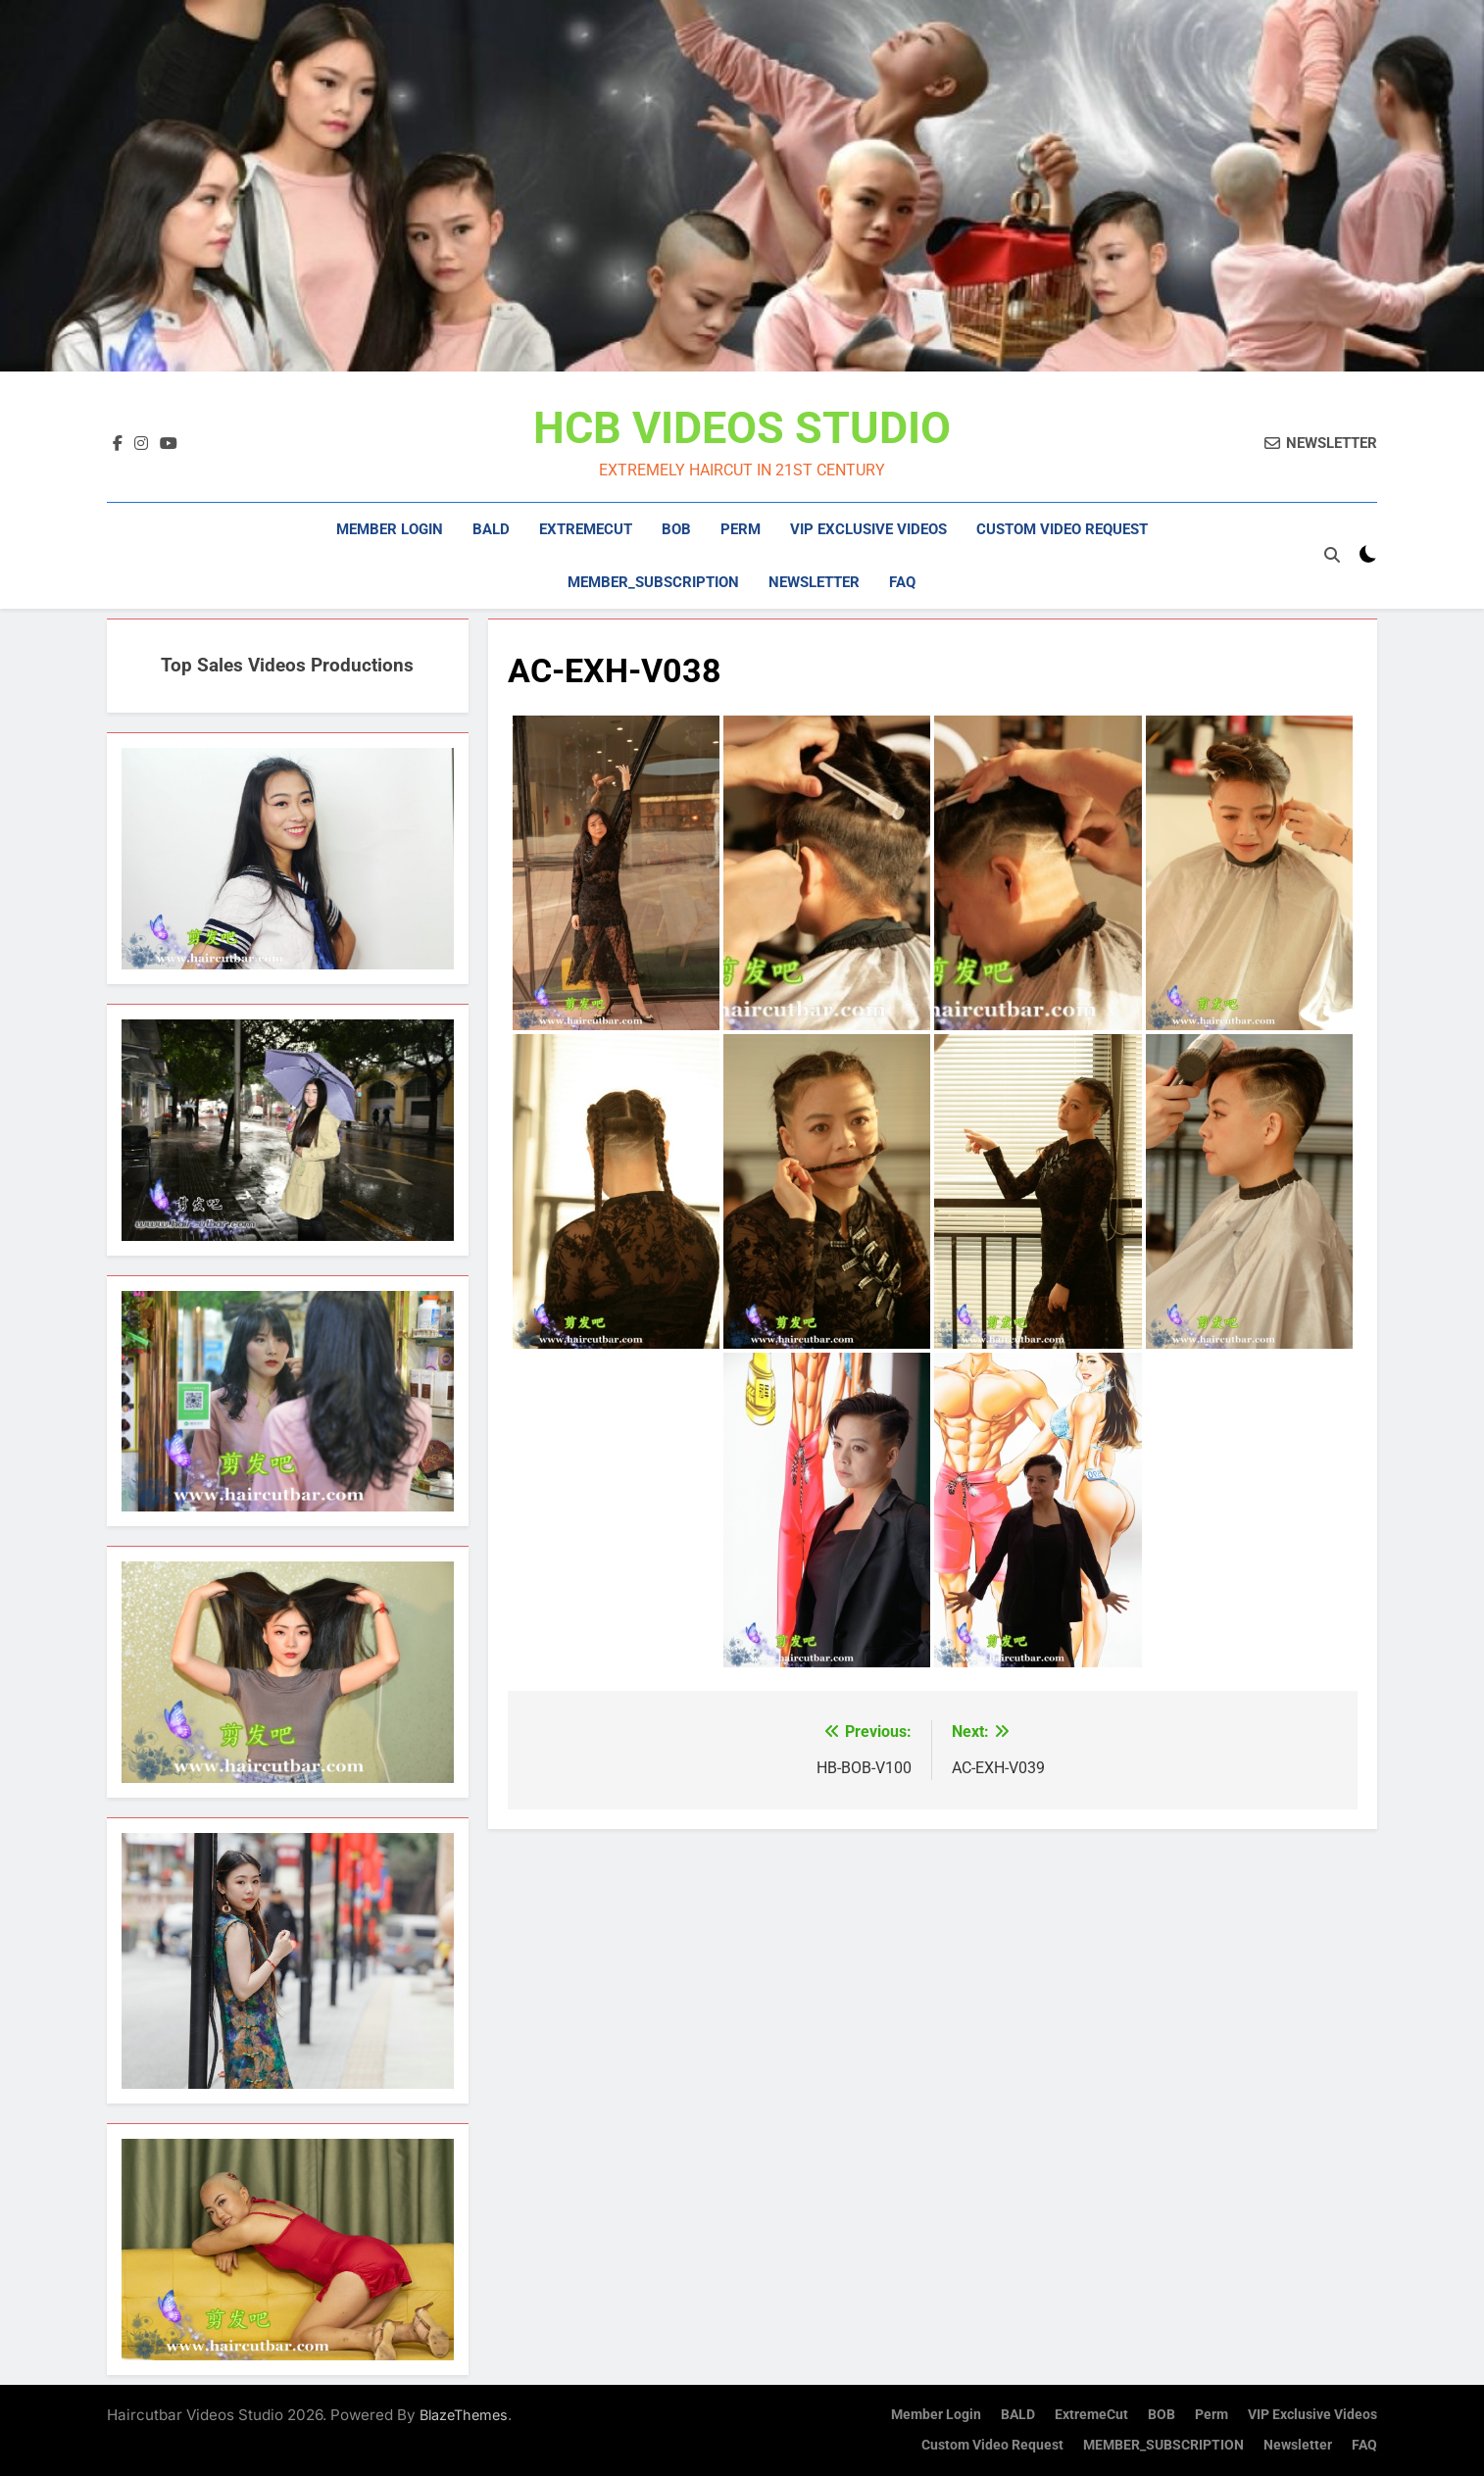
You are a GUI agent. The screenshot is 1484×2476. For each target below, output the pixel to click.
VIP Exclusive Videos (868, 529)
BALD (491, 529)
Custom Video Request (1062, 529)
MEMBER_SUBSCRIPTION (653, 582)
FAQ (902, 582)
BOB (676, 529)
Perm (740, 529)
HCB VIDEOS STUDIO (742, 428)
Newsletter (814, 582)
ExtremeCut (585, 529)
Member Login (389, 529)
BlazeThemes (464, 2414)
